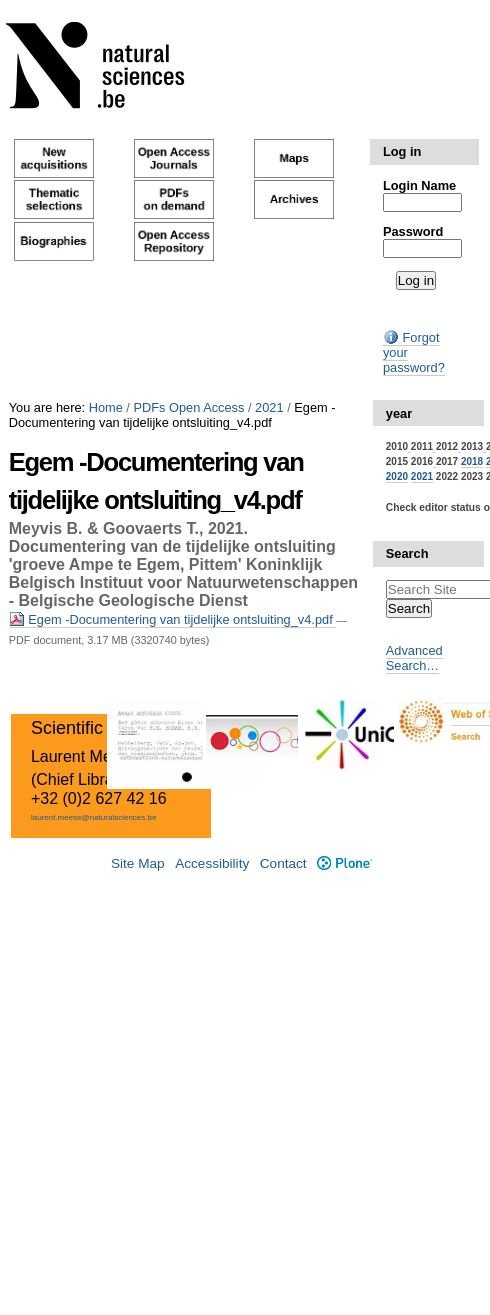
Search (407, 553)
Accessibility (212, 863)
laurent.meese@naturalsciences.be (94, 817)
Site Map (138, 863)
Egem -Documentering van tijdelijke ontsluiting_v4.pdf (173, 619)
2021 (269, 407)
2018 (472, 461)
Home (106, 407)
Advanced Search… (414, 658)
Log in (402, 151)
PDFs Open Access (188, 407)
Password (413, 231)
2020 (397, 476)
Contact (283, 863)
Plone (344, 863)
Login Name (419, 185)
